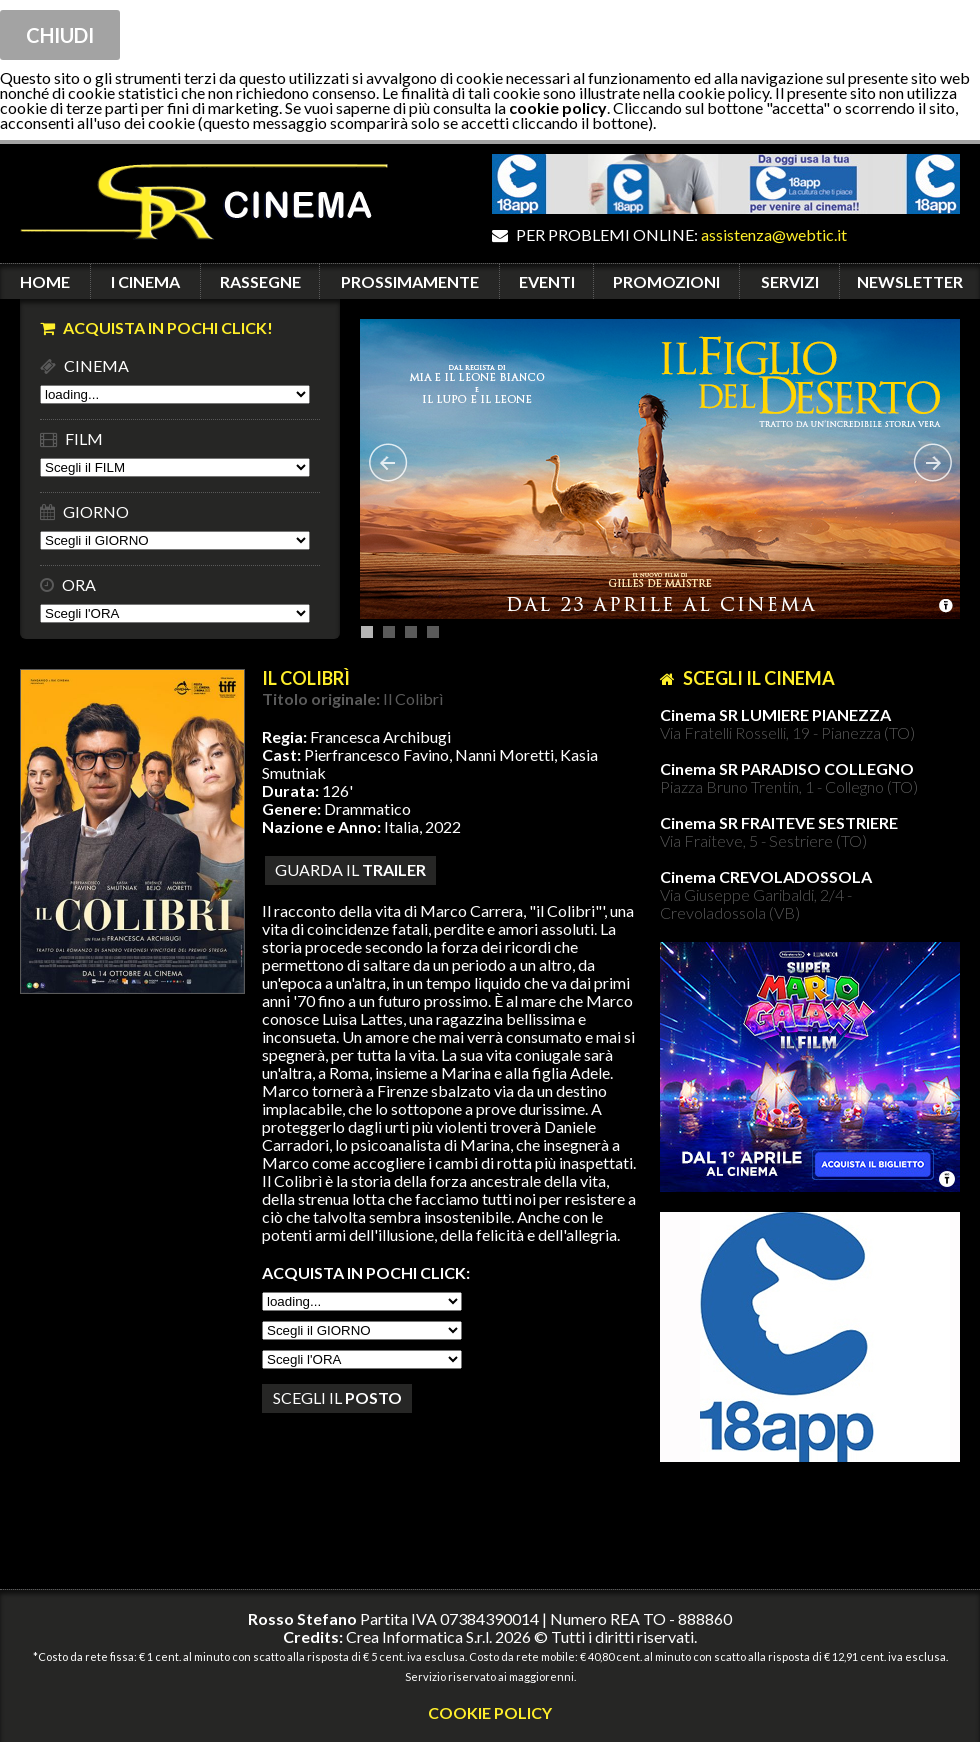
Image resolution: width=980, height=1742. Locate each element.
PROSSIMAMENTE (410, 281)
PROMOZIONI (666, 281)
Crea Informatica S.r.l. (419, 1636)
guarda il (350, 869)
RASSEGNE (260, 281)
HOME (45, 281)
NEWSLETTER (910, 281)
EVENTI (547, 281)
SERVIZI (790, 281)
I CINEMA (145, 281)
